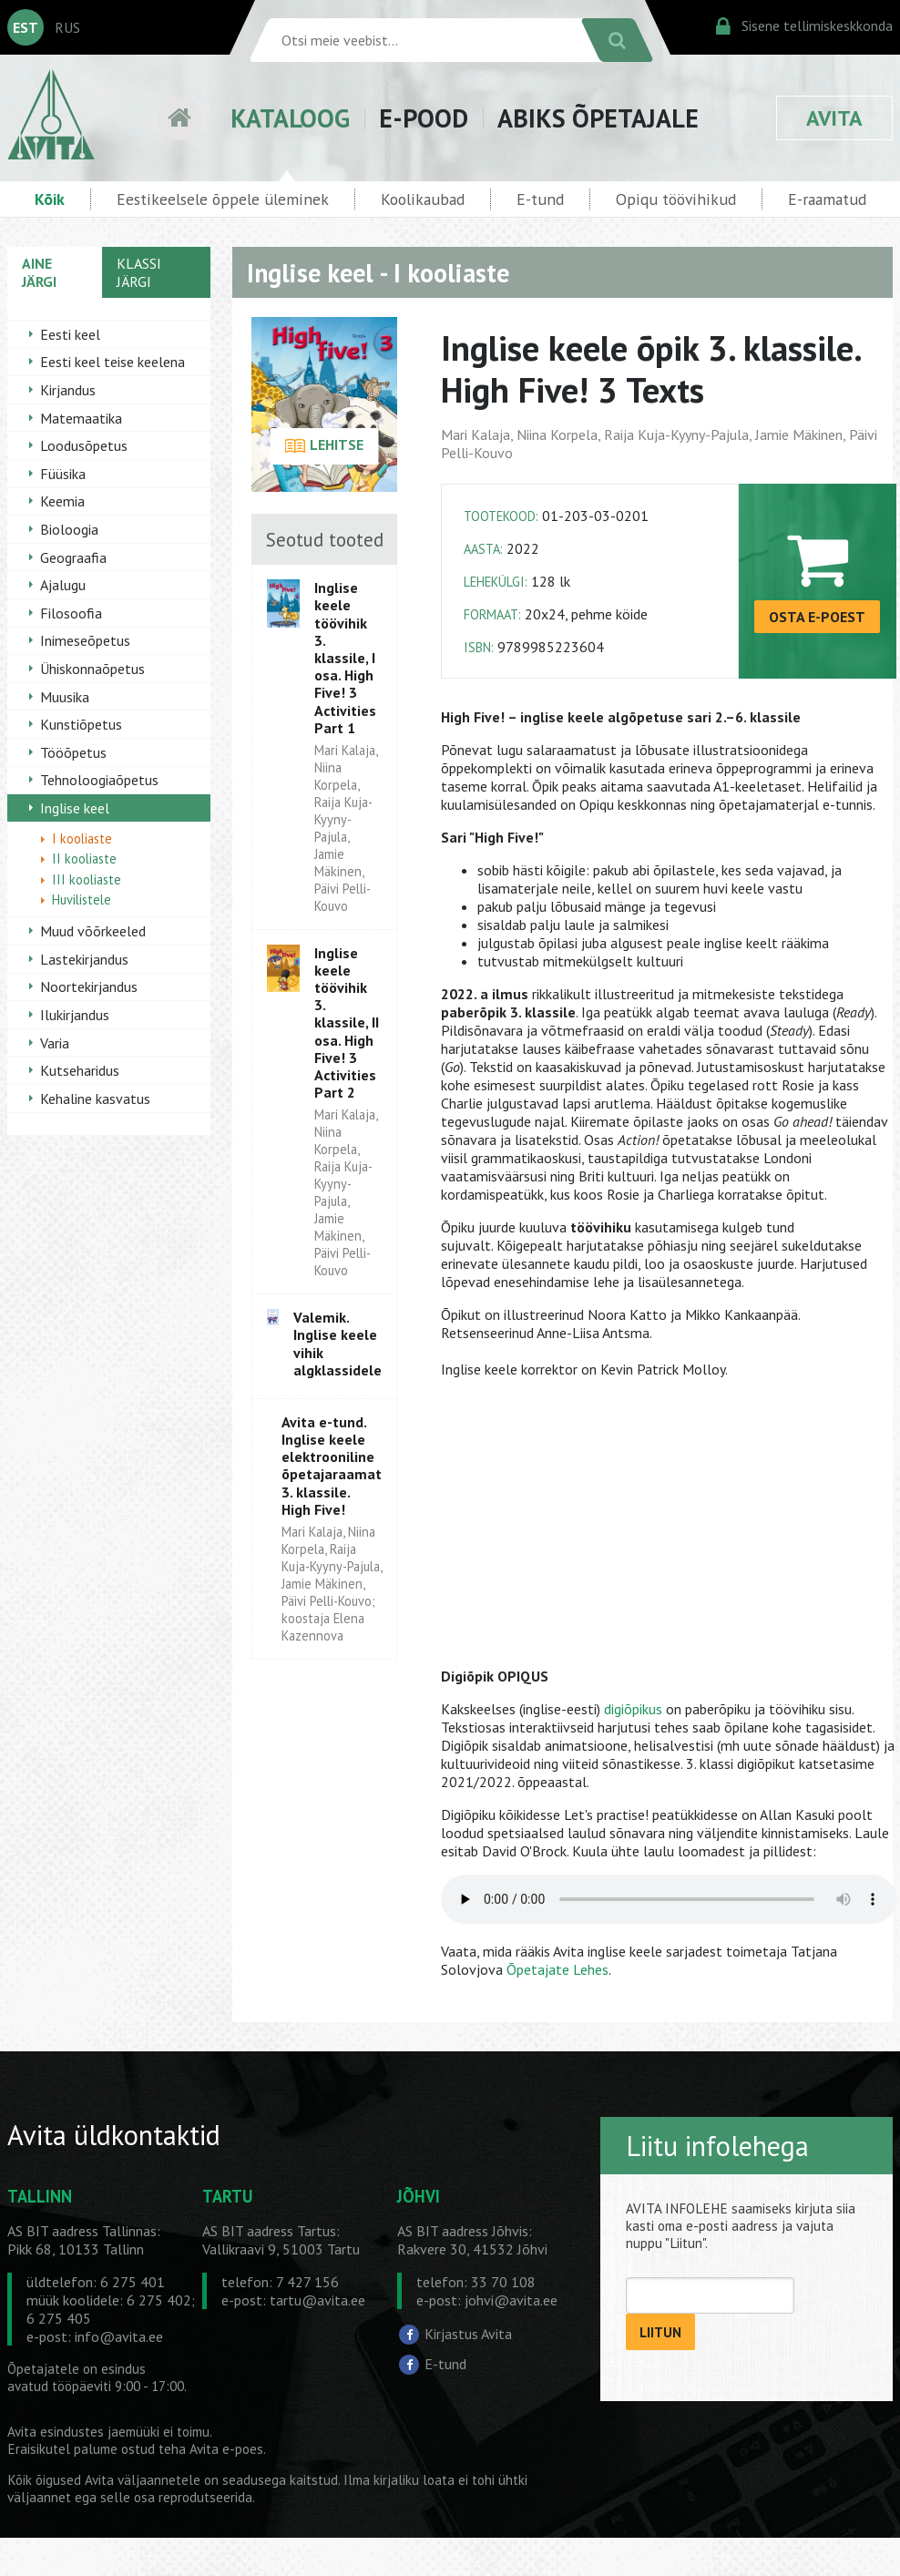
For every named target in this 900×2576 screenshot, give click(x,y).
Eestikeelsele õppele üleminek (223, 199)
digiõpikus (633, 1709)
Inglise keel (74, 808)
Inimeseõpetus (85, 640)
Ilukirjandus (74, 1015)
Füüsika (63, 474)
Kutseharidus (79, 1070)
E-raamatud (827, 199)
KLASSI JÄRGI (139, 272)
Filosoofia (71, 613)
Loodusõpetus (84, 445)
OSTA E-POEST (817, 617)
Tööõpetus (73, 752)
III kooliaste (86, 879)
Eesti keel (70, 334)
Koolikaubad (423, 199)
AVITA (834, 118)
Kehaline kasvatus (95, 1098)
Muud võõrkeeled (93, 931)
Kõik (50, 199)
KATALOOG (290, 118)
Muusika (64, 697)
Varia (54, 1043)
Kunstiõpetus (81, 724)
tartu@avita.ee (317, 2300)
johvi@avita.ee (511, 2300)
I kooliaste (82, 838)
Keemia (62, 501)
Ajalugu (63, 585)
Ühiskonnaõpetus (92, 668)
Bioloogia (69, 529)
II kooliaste (84, 858)
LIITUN (660, 2332)
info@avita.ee (119, 2336)
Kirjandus (68, 390)
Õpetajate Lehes (557, 1969)
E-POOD (423, 118)
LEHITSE (323, 446)
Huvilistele (81, 899)
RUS (67, 27)
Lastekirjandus (84, 959)
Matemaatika (81, 418)
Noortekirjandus (89, 986)
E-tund (540, 199)
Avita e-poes (226, 2449)
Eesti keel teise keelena (112, 362)
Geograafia (73, 557)
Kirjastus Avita (468, 2333)
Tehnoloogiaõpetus (99, 780)
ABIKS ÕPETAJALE (598, 118)
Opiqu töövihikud (676, 199)
